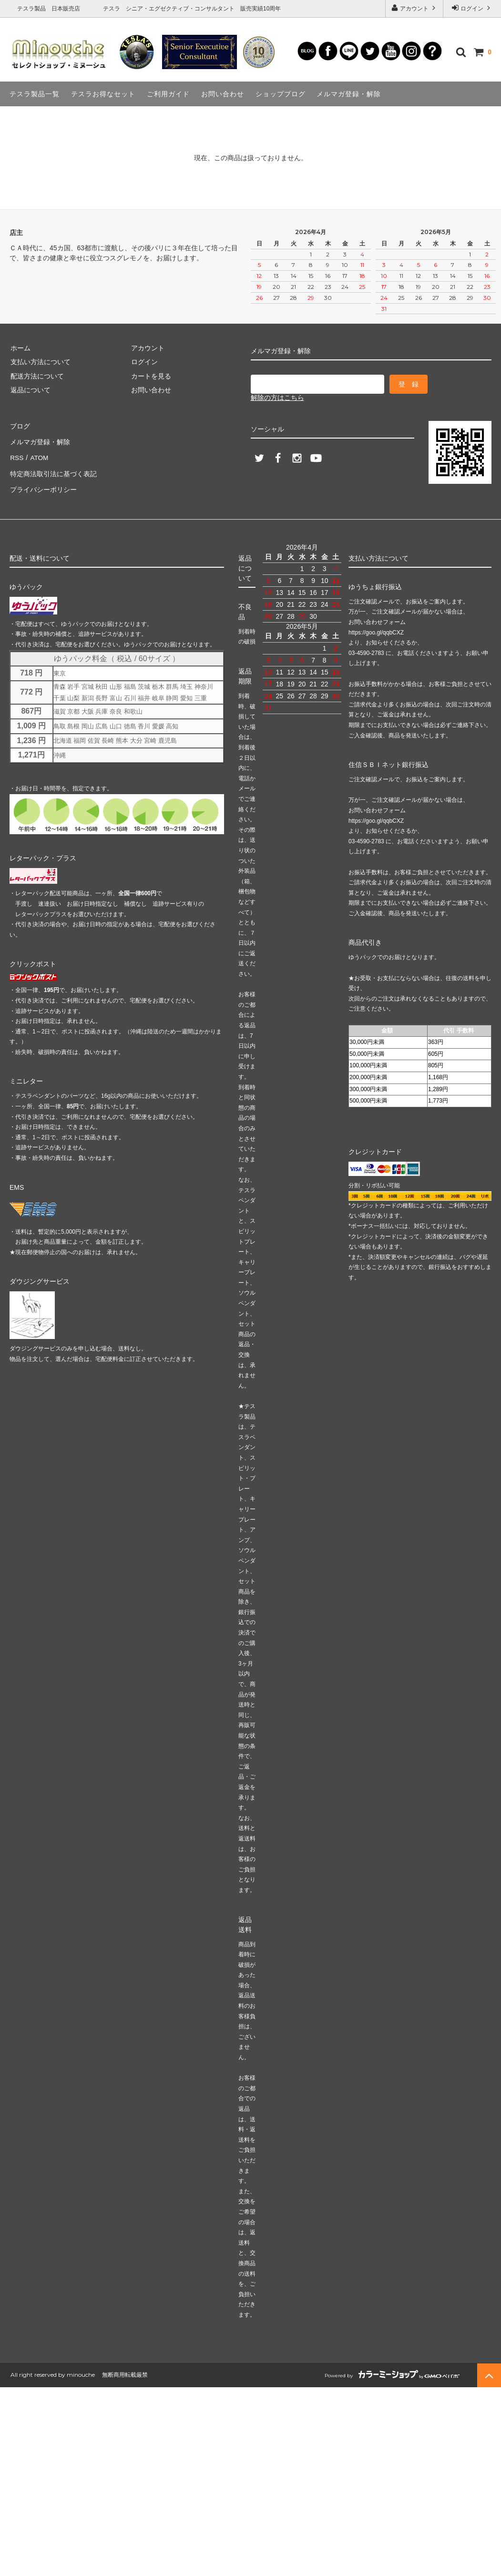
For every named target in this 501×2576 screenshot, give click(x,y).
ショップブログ (281, 94)
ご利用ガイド (168, 94)
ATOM (38, 453)
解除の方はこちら (277, 397)
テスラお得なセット (103, 94)
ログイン (472, 8)
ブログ (20, 425)
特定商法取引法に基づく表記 (53, 467)
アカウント (414, 8)
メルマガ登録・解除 (349, 94)
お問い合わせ (222, 94)
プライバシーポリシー (43, 481)
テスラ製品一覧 (35, 94)
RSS (16, 453)
